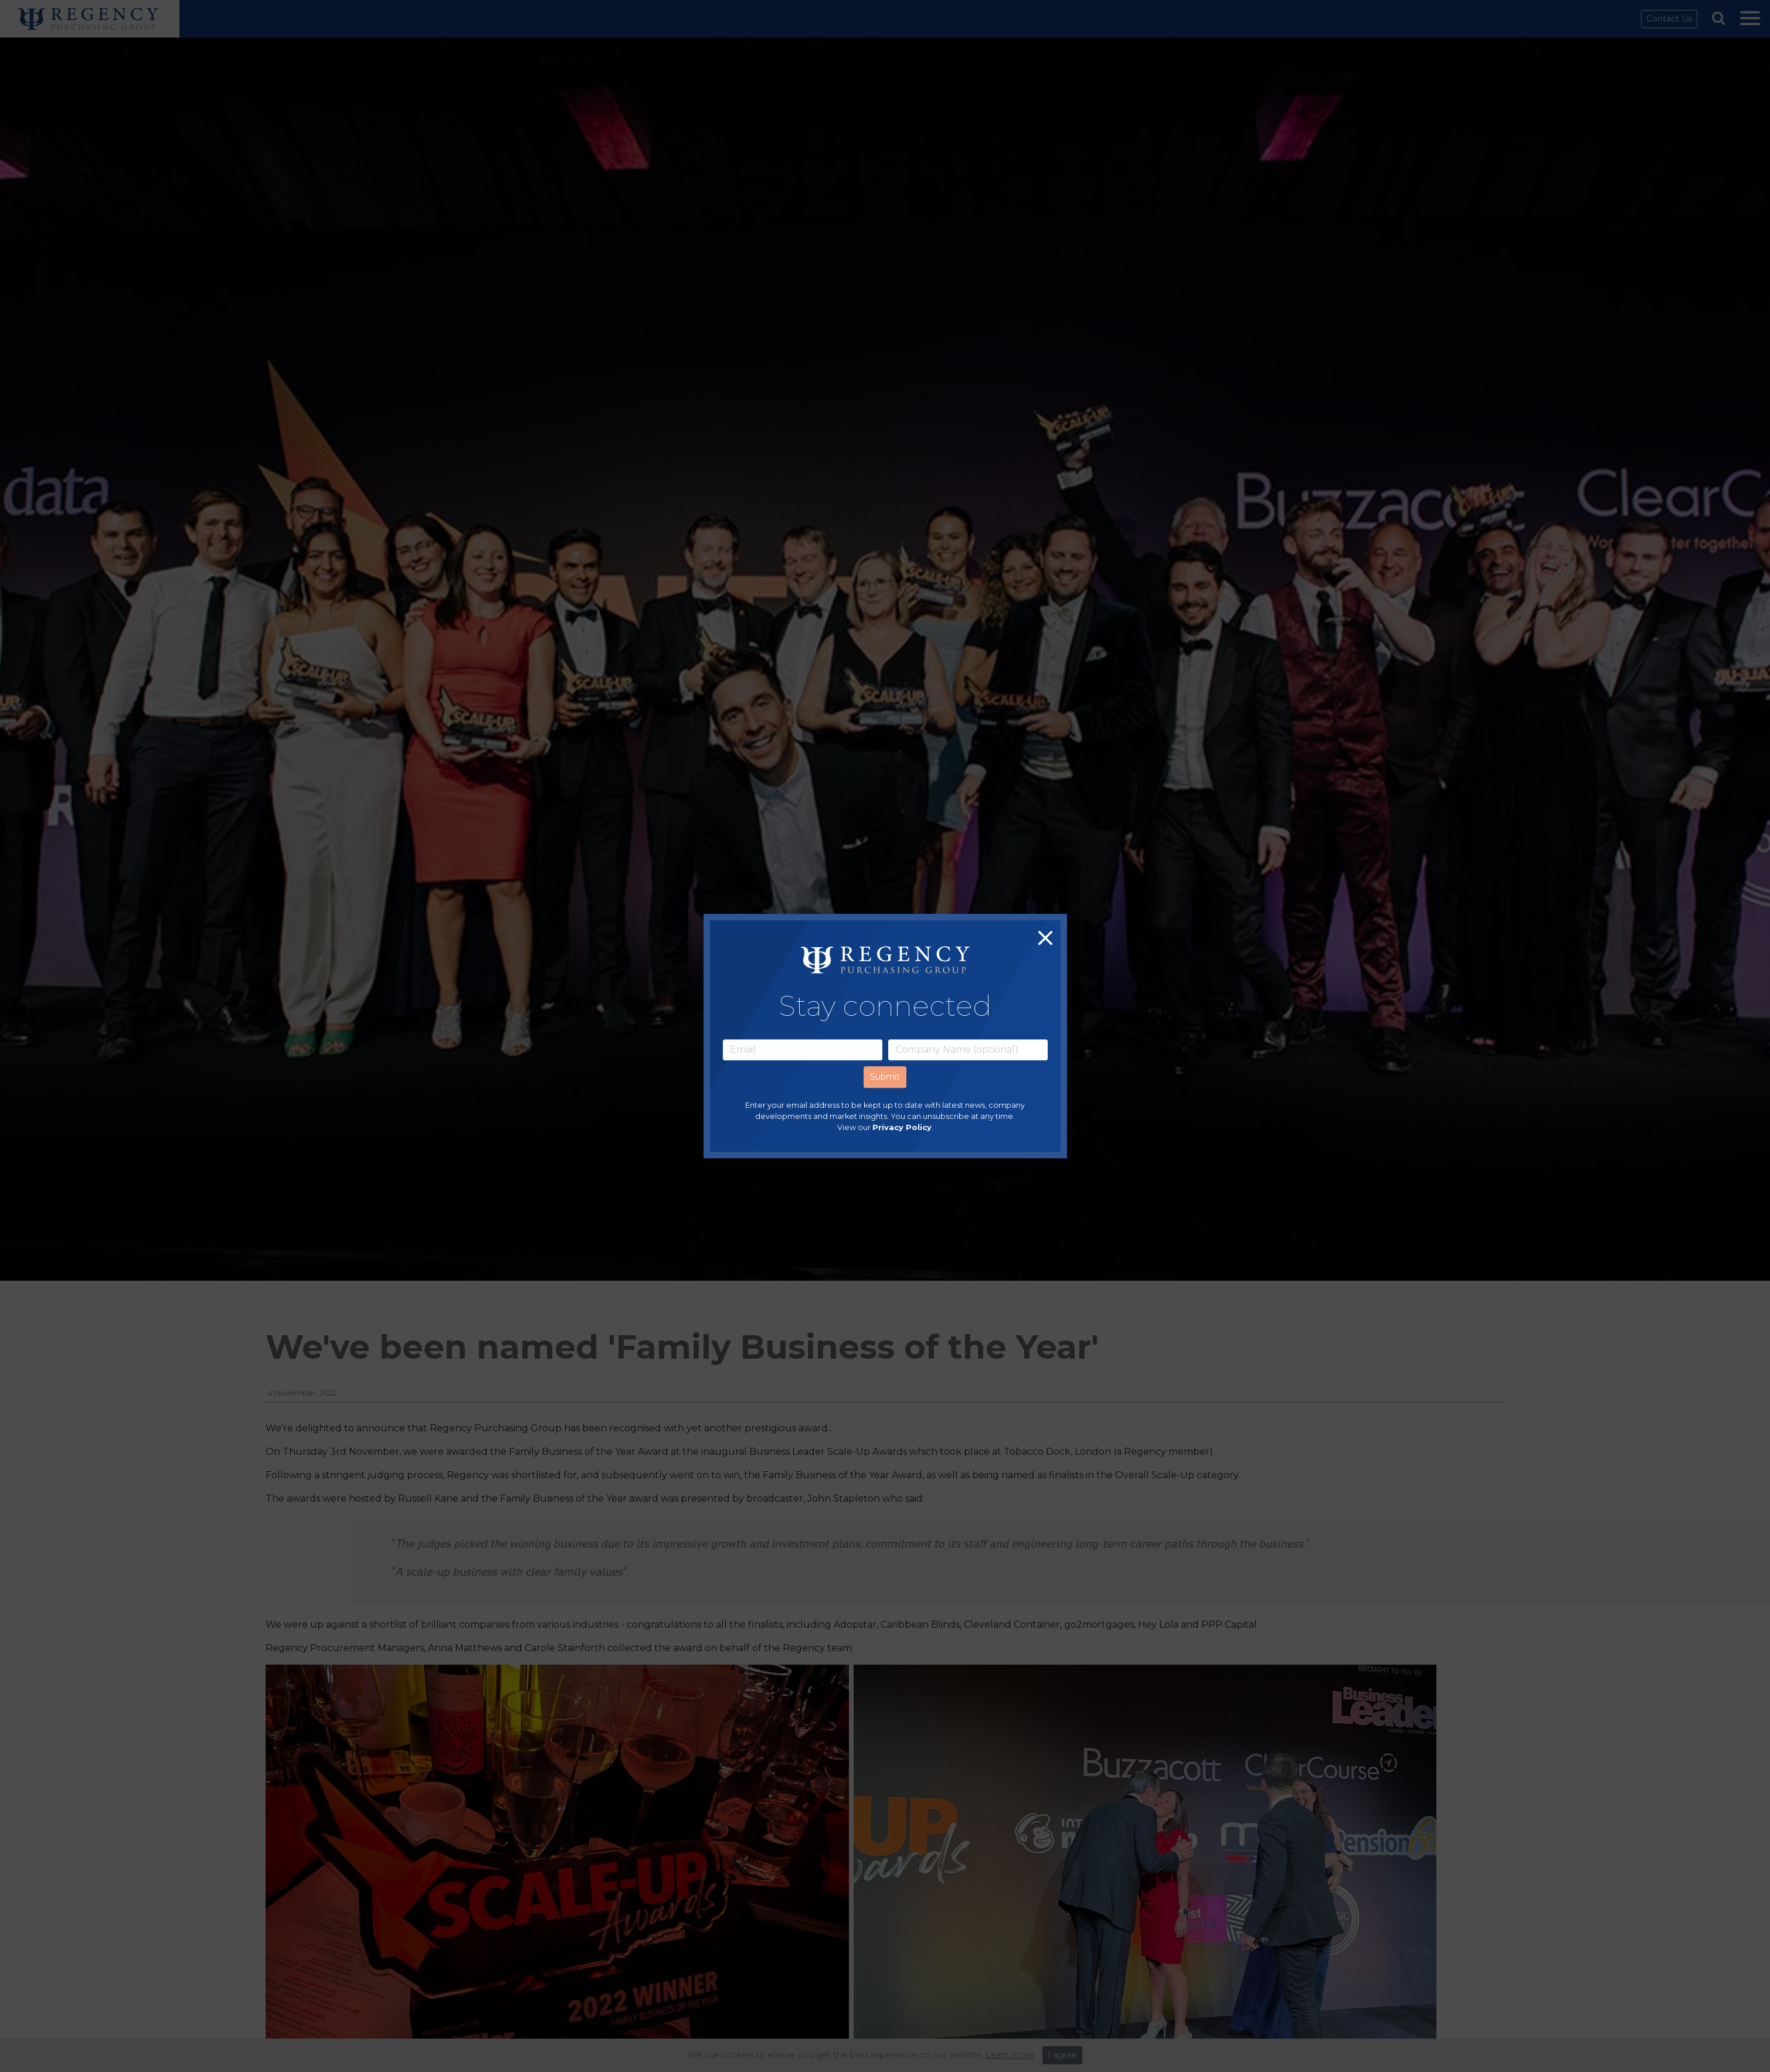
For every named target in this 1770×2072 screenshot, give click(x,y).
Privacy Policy (902, 1127)
